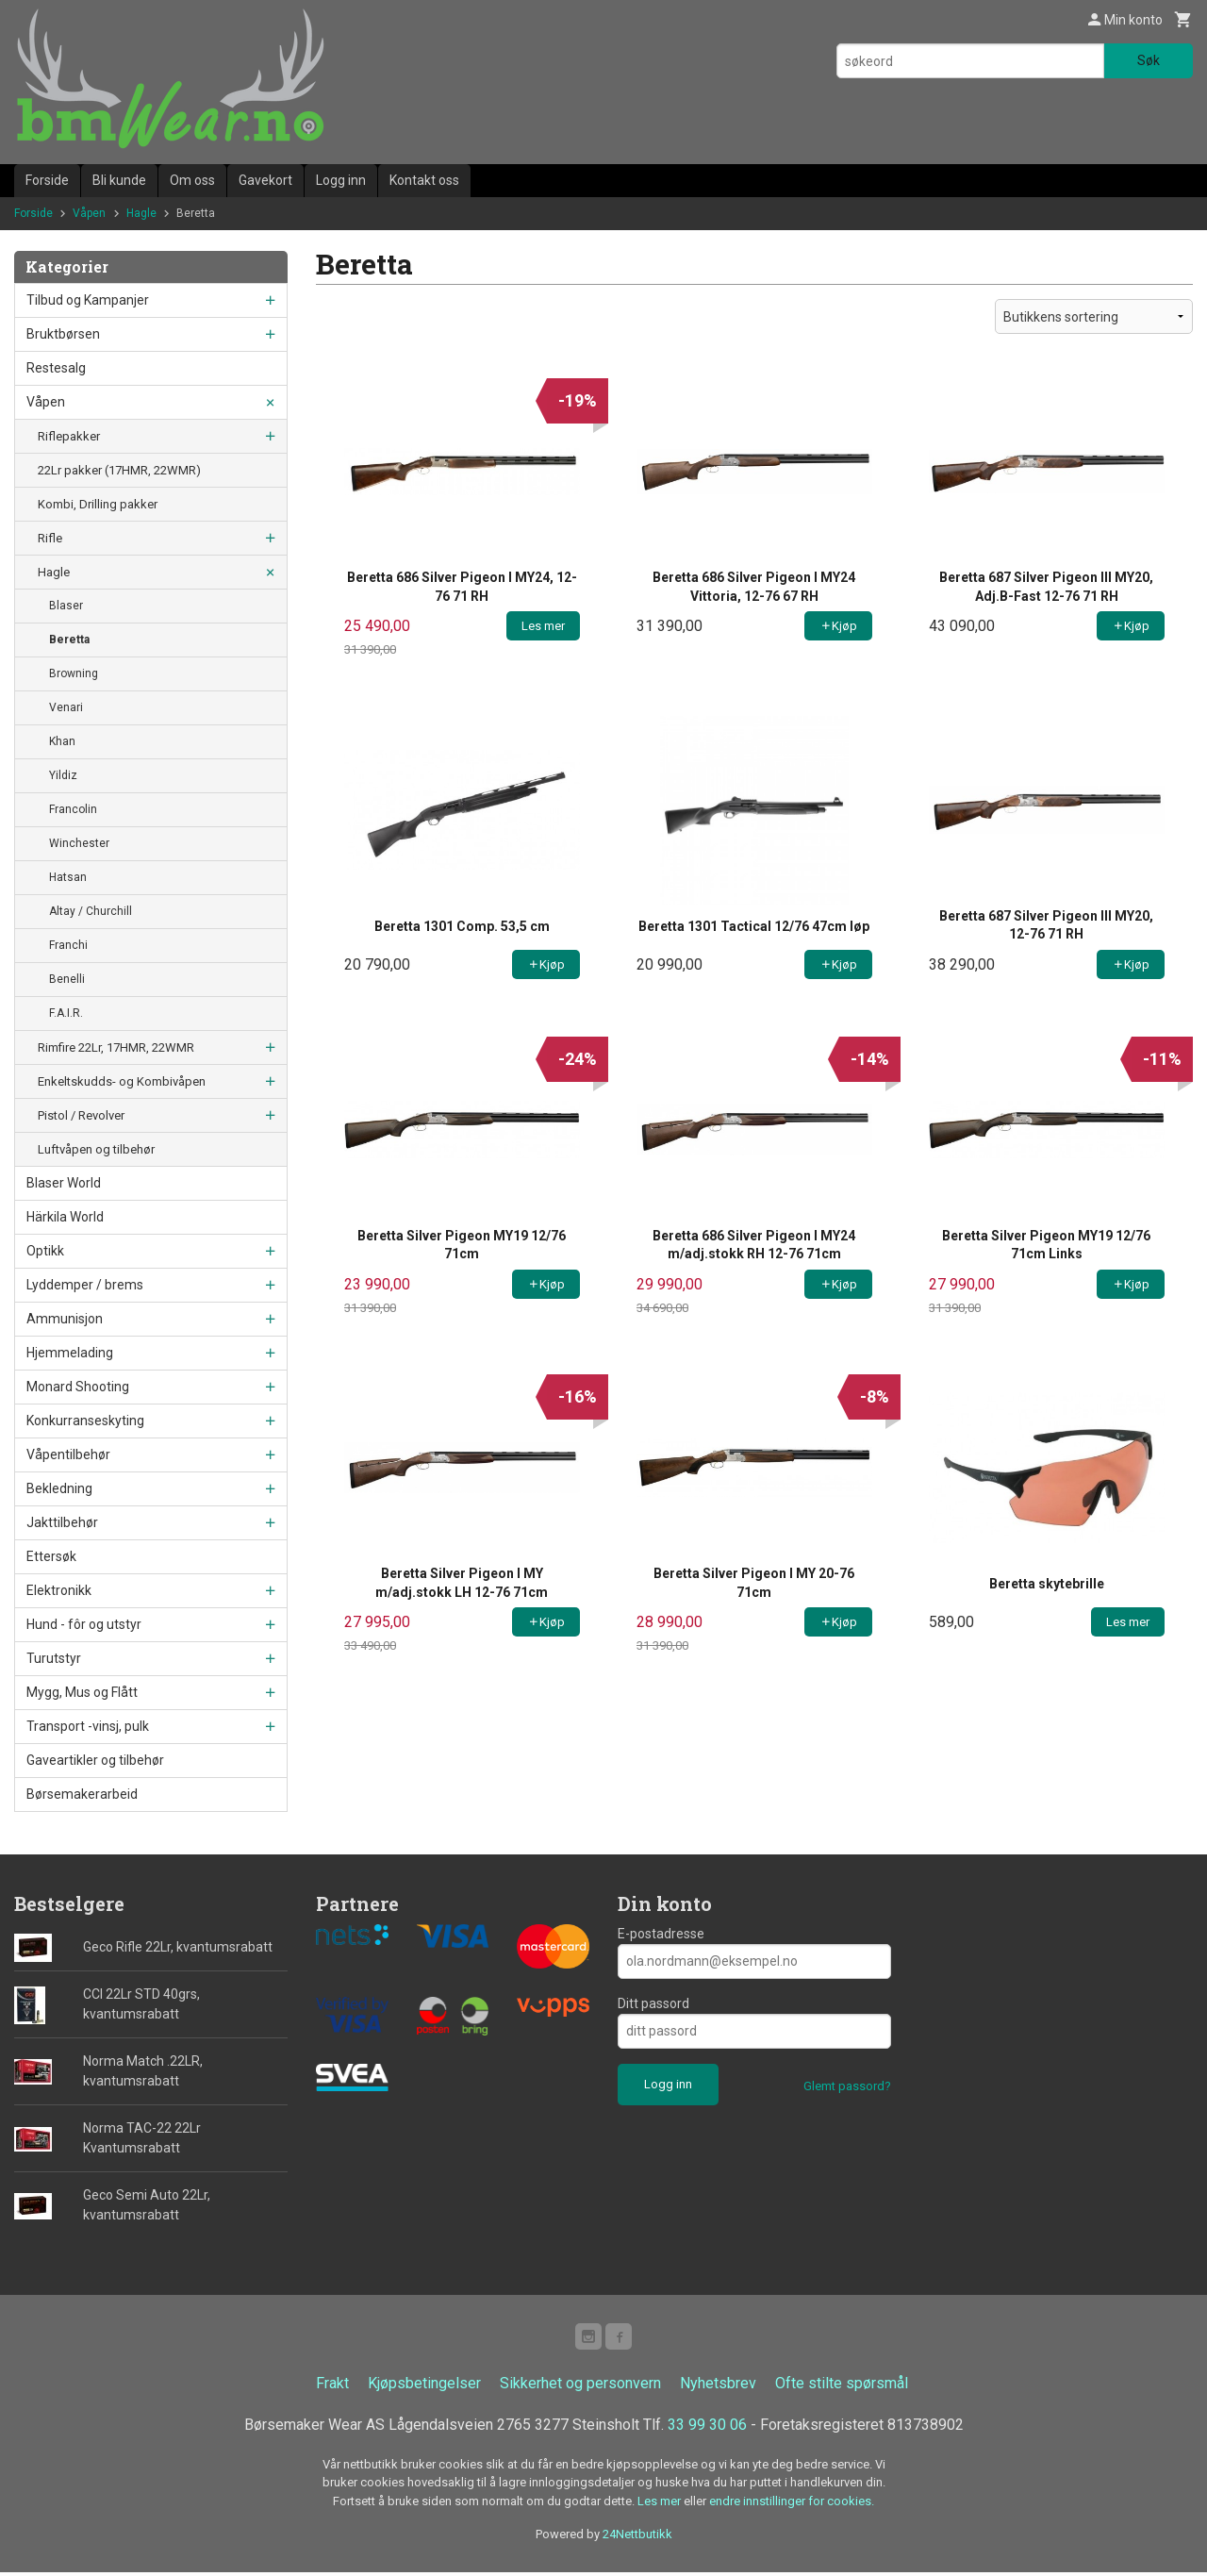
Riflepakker (69, 436)
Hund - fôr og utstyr (83, 1624)
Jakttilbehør (62, 1522)
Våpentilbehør (68, 1454)
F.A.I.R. (66, 1013)
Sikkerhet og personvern (580, 2387)
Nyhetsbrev (718, 2387)
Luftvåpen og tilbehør (96, 1149)
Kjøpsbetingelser (424, 2387)
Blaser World (63, 1182)
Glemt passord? (847, 2086)
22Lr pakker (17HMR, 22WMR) (119, 470)
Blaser (66, 605)
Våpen (45, 401)
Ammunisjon (64, 1318)
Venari (66, 707)
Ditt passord (653, 2003)
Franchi (68, 945)
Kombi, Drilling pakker (97, 504)
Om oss (192, 180)
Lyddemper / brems (84, 1284)
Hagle (54, 572)
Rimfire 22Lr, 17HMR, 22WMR (116, 1047)
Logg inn (341, 180)
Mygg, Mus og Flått (82, 1692)
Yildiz (63, 775)
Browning (73, 673)
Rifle (50, 538)
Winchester (79, 843)
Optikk (45, 1250)
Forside (47, 180)
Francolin (73, 809)
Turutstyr (53, 1658)
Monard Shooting (77, 1386)
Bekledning (59, 1488)
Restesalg (56, 367)
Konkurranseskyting (85, 1420)
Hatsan (68, 877)
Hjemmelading (69, 1352)
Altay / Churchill (90, 911)
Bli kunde (119, 180)
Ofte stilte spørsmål (841, 2387)
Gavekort (265, 180)
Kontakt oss (424, 180)
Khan (62, 741)
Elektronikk (58, 1590)
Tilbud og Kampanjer (87, 299)
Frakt (332, 2387)
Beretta (69, 639)
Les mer (660, 2505)
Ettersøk (51, 1556)
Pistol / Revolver (81, 1115)
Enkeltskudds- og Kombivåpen (122, 1081)
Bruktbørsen (63, 333)
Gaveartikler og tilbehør (95, 1760)
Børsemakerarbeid (82, 1794)
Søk (1148, 60)
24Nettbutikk (637, 2538)
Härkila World (65, 1216)
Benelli (67, 979)
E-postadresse (661, 1933)
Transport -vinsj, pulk (87, 1726)
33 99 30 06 (707, 2428)
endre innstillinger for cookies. (791, 2505)
